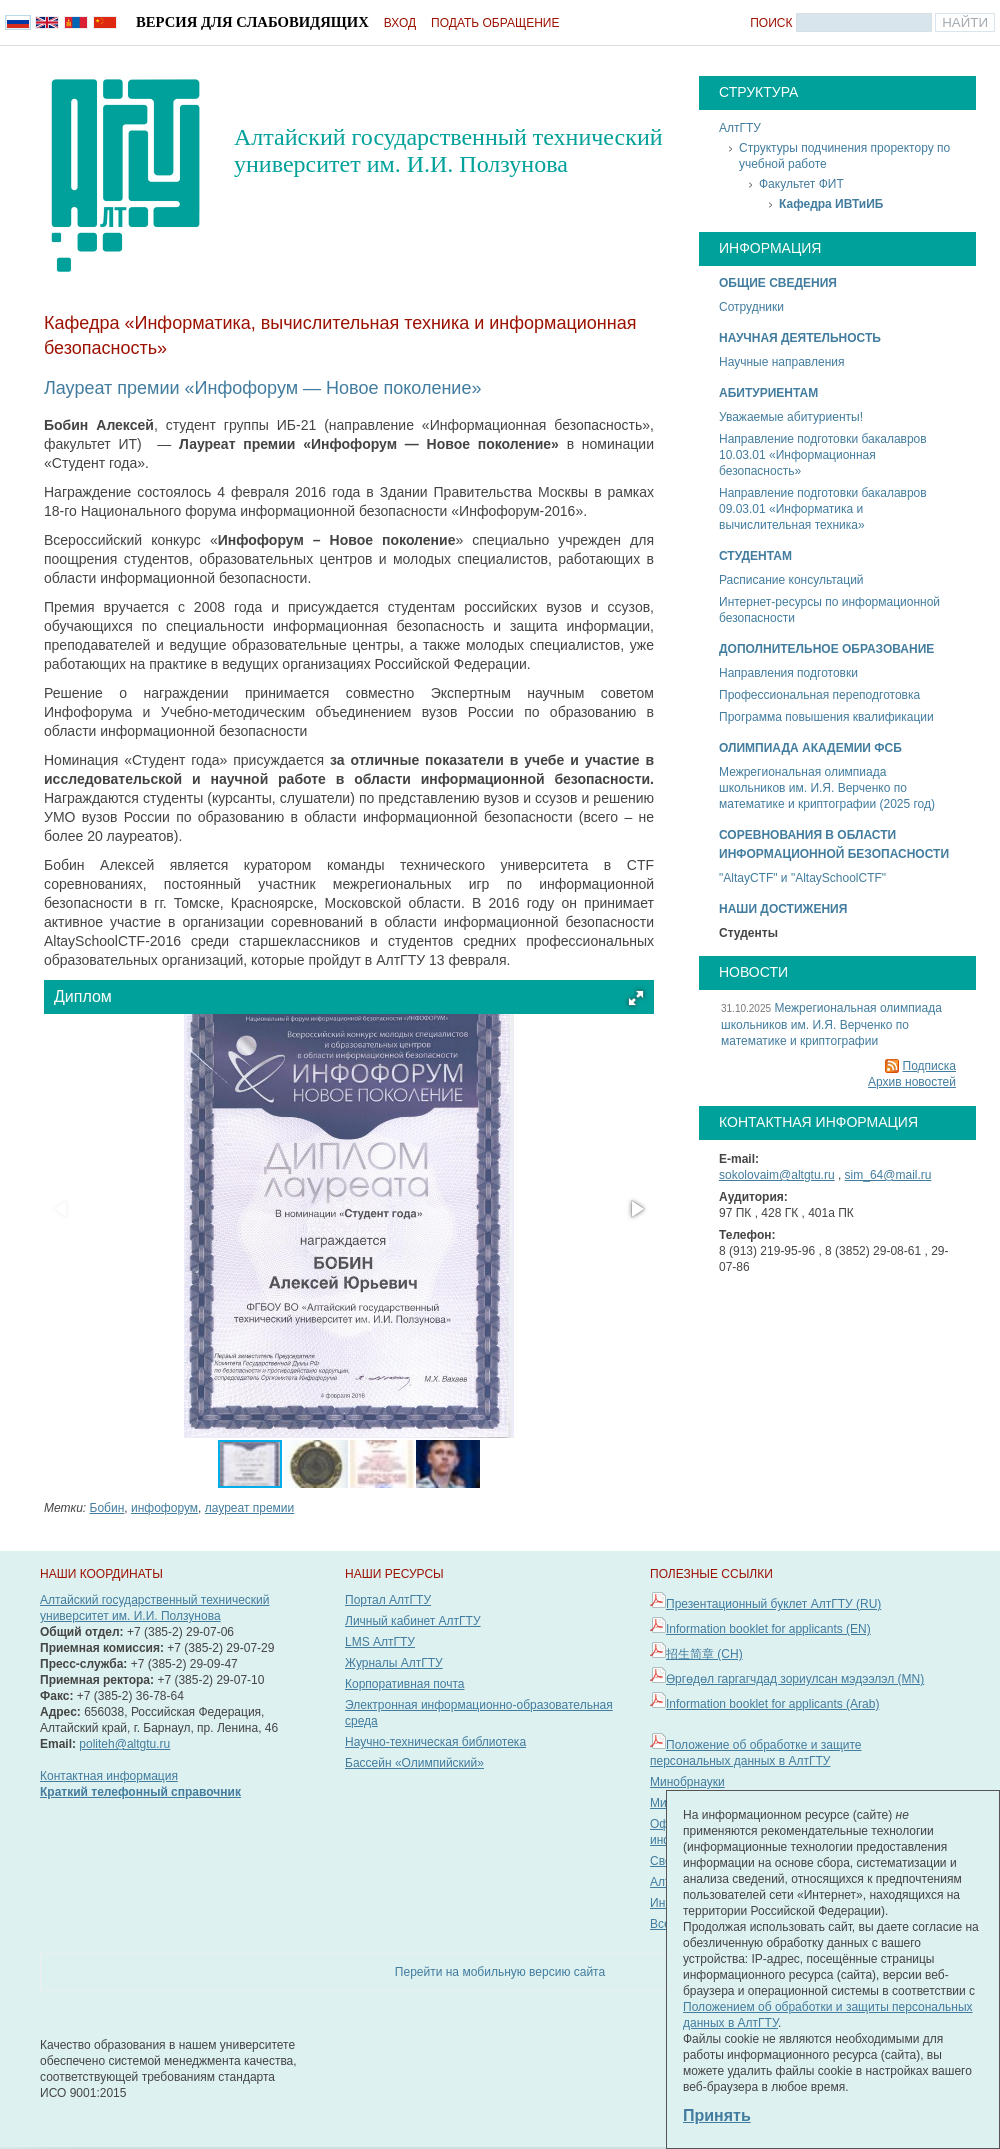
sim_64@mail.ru (888, 1175)
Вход (400, 23)
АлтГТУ (740, 128)
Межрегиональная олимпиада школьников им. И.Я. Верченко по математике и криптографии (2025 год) (827, 788)
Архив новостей (912, 1082)
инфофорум (164, 1508)
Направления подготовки (788, 673)
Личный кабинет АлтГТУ (413, 1621)
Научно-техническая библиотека (435, 1742)
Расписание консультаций (791, 580)
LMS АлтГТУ (380, 1642)
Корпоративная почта (405, 1684)
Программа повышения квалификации (826, 717)
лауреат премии (250, 1508)
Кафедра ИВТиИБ (831, 204)
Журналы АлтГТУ (394, 1663)
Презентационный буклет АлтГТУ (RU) (773, 1604)
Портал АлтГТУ (388, 1600)
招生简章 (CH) (704, 1654)
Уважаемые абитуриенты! (791, 417)
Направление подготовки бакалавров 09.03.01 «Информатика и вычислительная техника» (823, 509)
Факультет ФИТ (801, 184)
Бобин (107, 1508)
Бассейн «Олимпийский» (414, 1763)
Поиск (771, 23)
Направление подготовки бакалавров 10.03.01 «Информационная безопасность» (823, 455)
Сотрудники (751, 307)
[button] (636, 998)
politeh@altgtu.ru (124, 1744)
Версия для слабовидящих (252, 22)
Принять (717, 2115)
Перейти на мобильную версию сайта (500, 1972)
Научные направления (781, 362)
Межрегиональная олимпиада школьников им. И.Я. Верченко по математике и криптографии (831, 1024)
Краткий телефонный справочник (140, 1792)
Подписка (929, 1066)
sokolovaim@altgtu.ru (777, 1175)
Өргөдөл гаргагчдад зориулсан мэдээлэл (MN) (795, 1679)
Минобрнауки (687, 1782)
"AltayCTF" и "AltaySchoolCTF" (802, 878)
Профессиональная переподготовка (819, 695)
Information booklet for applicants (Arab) (772, 1704)
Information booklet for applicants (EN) (768, 1629)
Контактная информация (109, 1776)
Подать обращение (495, 23)
